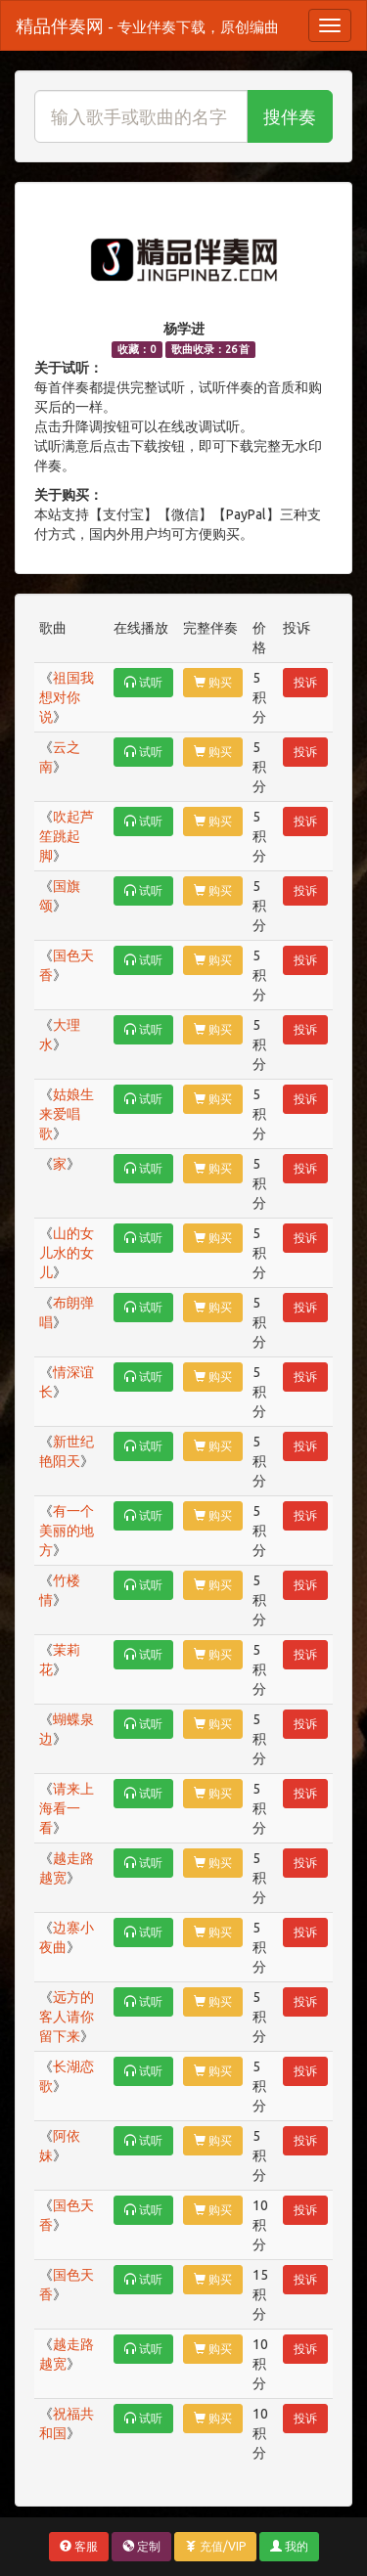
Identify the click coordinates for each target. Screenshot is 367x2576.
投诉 (305, 682)
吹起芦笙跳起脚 (66, 836)
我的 (289, 2546)
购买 (213, 682)
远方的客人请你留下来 (66, 2016)
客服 (79, 2546)
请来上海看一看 (66, 1808)
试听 (143, 682)
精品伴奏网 (147, 25)
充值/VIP (215, 2546)
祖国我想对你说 (66, 697)
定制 (141, 2546)
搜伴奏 (289, 116)
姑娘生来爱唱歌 (66, 1114)
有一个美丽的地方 (66, 1530)
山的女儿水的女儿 (66, 1252)
